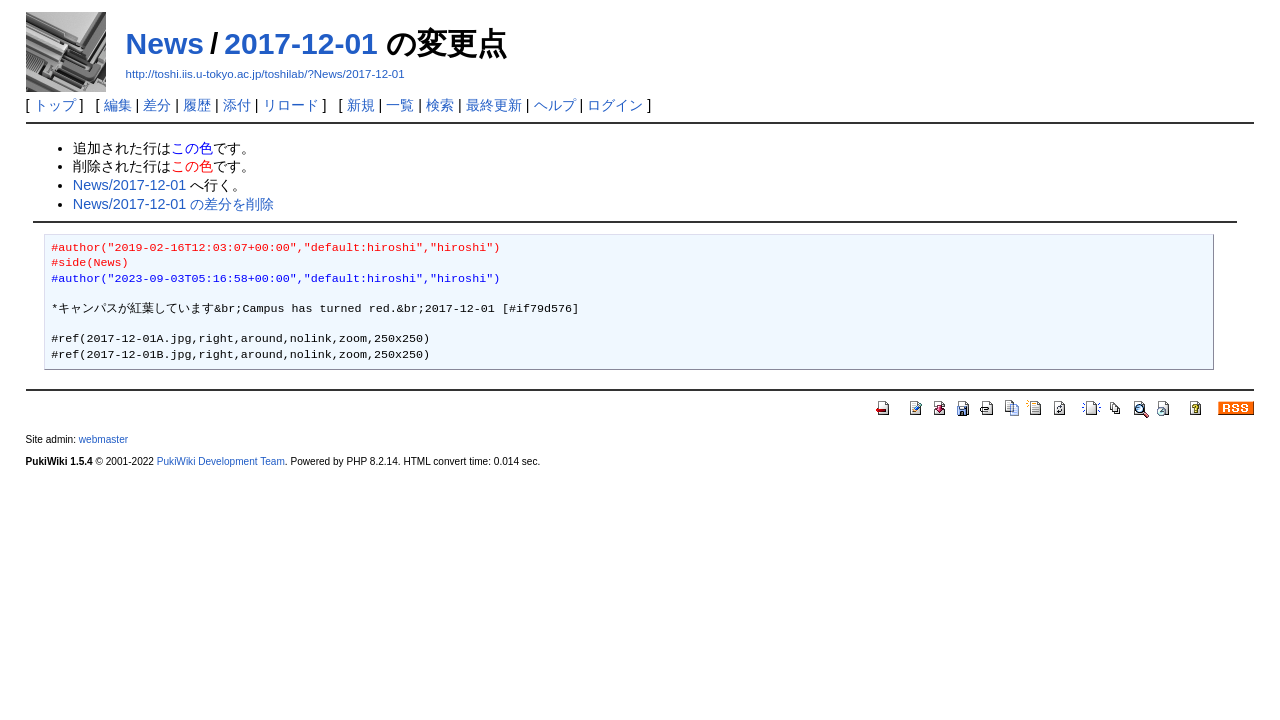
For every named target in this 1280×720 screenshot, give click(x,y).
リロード (291, 105)
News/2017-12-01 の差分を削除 (174, 204)
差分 (157, 105)
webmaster (103, 439)
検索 (440, 105)
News (165, 43)
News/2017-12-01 (130, 185)
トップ (55, 105)
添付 (237, 105)
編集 (118, 105)
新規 (361, 105)
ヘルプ (555, 105)
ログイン (615, 105)
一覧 (400, 105)
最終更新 (494, 105)
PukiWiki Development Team (221, 461)
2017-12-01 (300, 43)
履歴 (197, 105)
